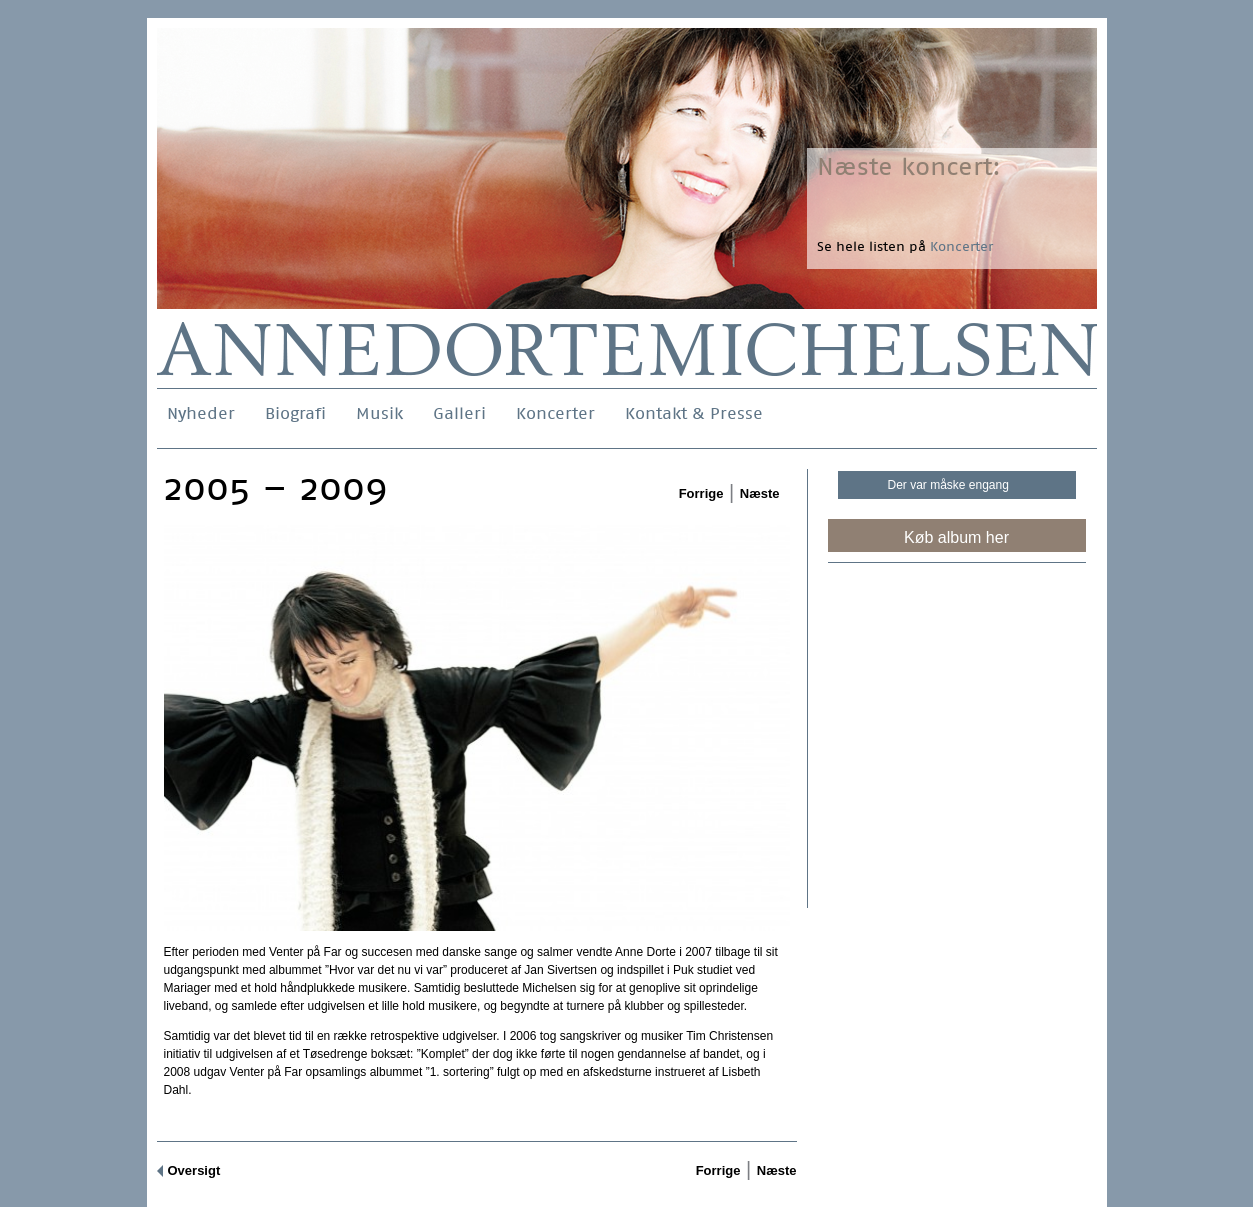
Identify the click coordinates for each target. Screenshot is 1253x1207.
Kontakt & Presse (694, 413)
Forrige (701, 493)
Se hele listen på (905, 246)
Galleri (459, 413)
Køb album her (956, 537)
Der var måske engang (948, 485)
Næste (760, 493)
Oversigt (194, 1170)
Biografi (295, 413)
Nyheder (201, 413)
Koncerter (555, 413)
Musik (379, 413)
